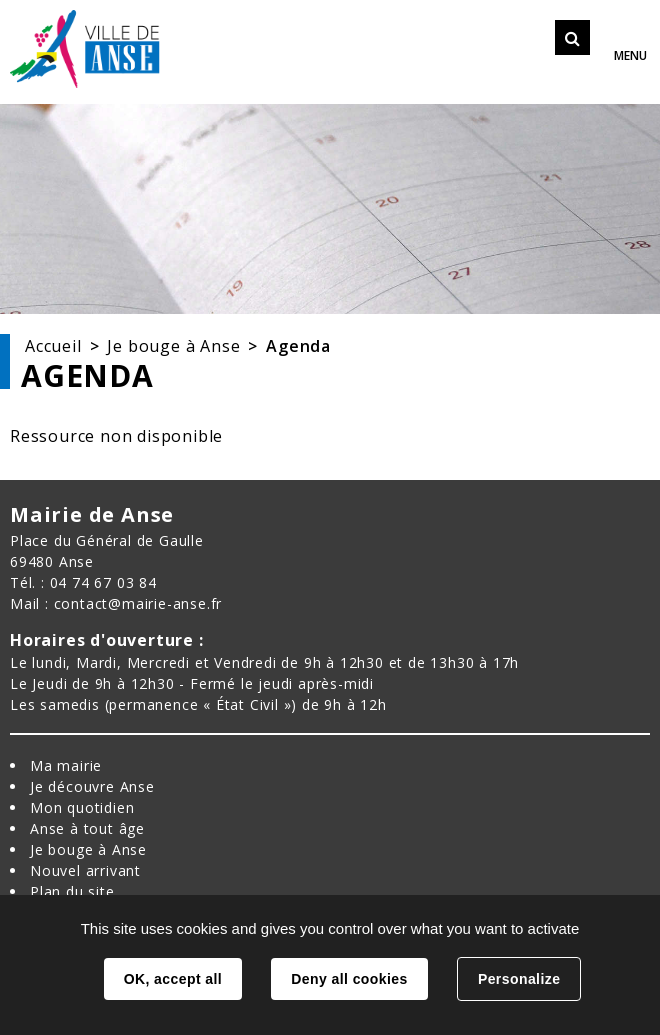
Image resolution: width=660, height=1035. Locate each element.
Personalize (519, 979)
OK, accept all (173, 979)
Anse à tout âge (87, 828)
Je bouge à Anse (173, 346)
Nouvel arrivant (85, 870)
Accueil (53, 346)
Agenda (298, 346)
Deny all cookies (349, 979)
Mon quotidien (82, 807)
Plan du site (72, 891)
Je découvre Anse (92, 786)
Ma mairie (66, 765)
